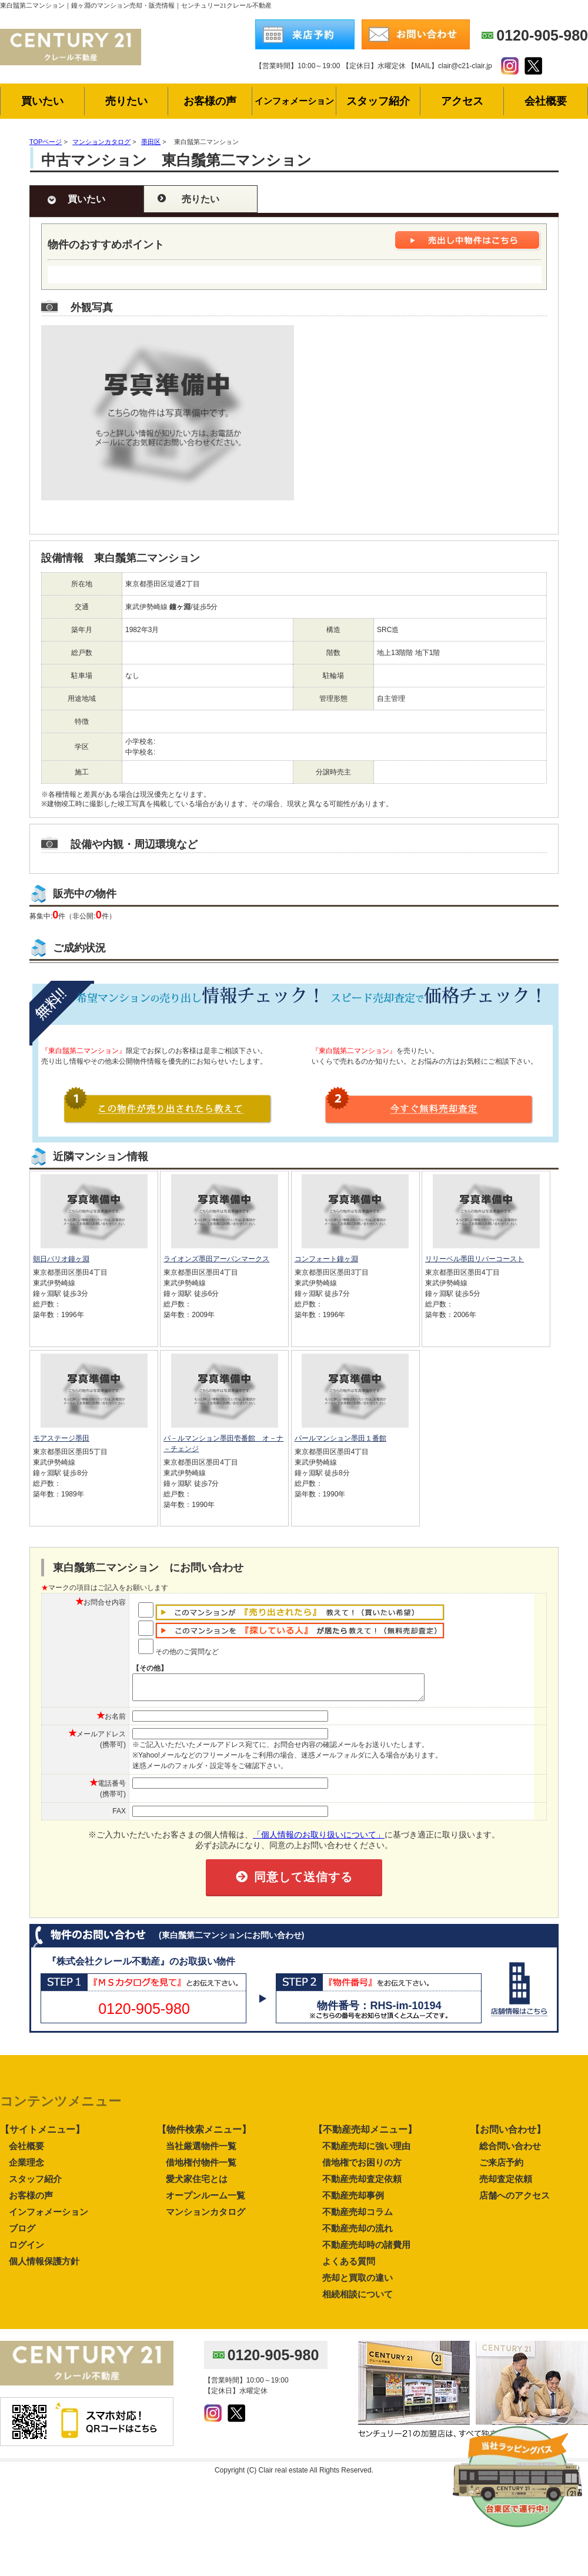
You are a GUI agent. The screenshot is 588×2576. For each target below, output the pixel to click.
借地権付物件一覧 (201, 2168)
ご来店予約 (501, 2168)
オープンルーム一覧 (205, 2201)
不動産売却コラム (357, 2217)
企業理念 (26, 2168)
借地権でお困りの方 (362, 2168)
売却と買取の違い (357, 2283)
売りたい (200, 199)
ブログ (22, 2233)
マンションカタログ (205, 2217)
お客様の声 (31, 2201)
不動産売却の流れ (357, 2233)
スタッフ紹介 (35, 2184)
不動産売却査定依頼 (362, 2184)
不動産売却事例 (353, 2201)
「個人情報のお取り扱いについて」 (319, 1840)
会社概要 (26, 2151)
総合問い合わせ (510, 2151)
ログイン (26, 2250)
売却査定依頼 (505, 2184)
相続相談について (357, 2299)
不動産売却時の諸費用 (366, 2250)
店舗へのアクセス (514, 2201)
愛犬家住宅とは (197, 2184)
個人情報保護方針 (44, 2266)
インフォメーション (48, 2217)
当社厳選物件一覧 (201, 2151)
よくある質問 (348, 2266)
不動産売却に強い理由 (366, 2151)
